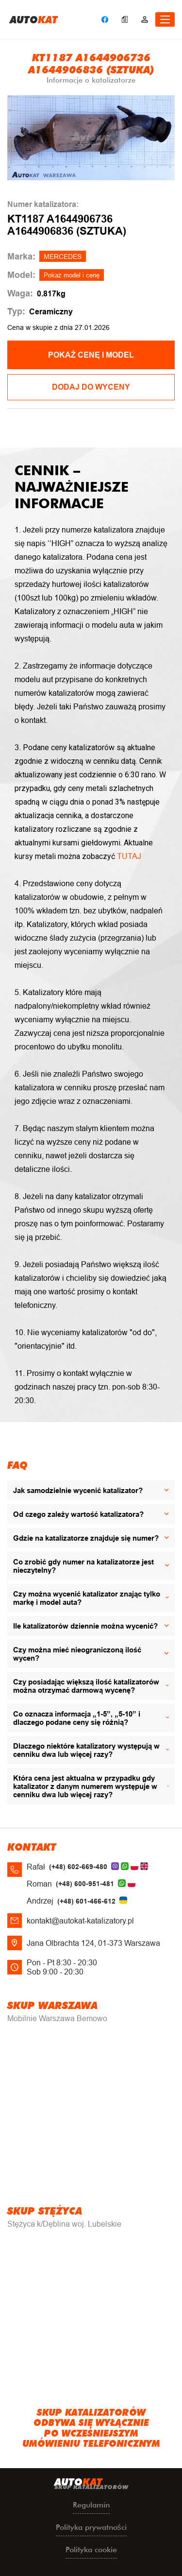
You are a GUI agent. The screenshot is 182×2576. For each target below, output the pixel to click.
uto (34, 19)
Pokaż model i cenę (71, 275)
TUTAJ (129, 856)
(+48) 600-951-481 (85, 1884)
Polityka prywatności (91, 2527)
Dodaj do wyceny (91, 387)
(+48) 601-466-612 (86, 1901)
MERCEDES (63, 256)
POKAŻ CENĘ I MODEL (91, 355)
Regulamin (91, 2504)
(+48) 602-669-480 (78, 1867)
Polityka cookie (91, 2549)
